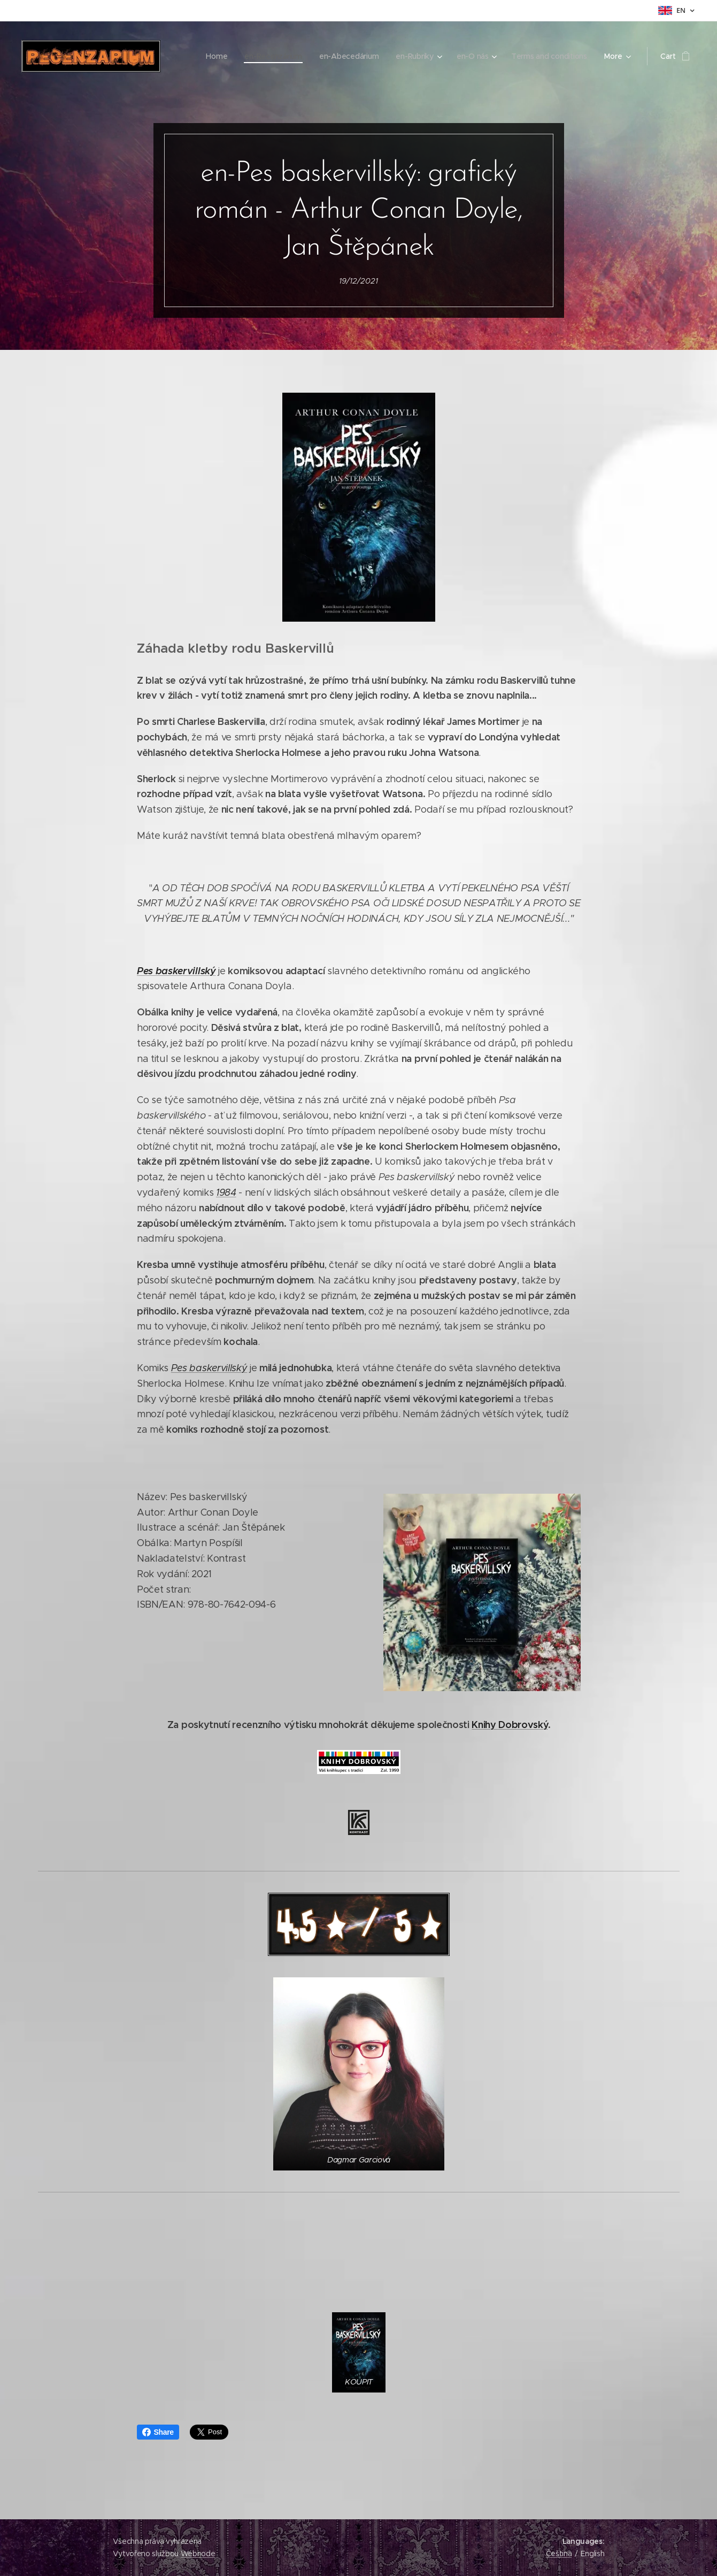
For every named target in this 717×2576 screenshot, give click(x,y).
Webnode (198, 2553)
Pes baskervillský (176, 971)
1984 (225, 1192)
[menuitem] (186, 56)
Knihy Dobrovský (510, 1724)
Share (158, 2432)
